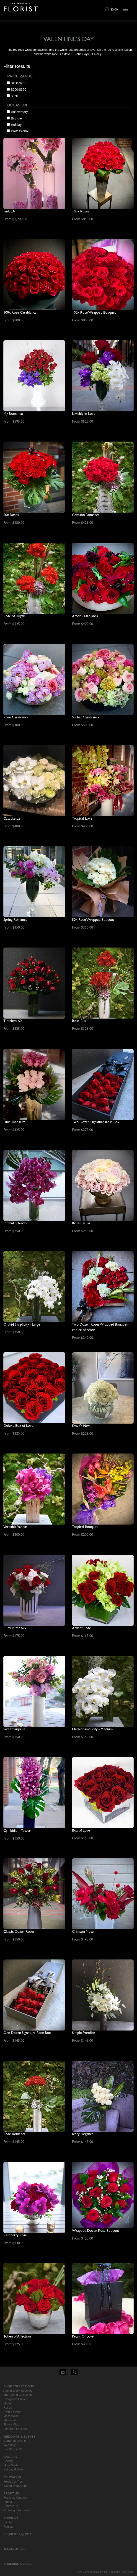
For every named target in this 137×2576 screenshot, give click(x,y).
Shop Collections (18, 2386)
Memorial (9, 2420)
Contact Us (10, 2506)
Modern (8, 2403)
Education (12, 2477)
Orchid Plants (12, 2412)
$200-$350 (16, 89)
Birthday (15, 118)
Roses (7, 2407)
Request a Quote (17, 2534)
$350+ (13, 96)
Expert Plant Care (15, 2485)
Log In (7, 2522)
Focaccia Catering (15, 2497)
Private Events (13, 2449)
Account (10, 2518)
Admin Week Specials (17, 2390)
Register (8, 2526)
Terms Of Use (14, 2549)
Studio (7, 2502)
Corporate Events (14, 2440)
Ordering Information (17, 2510)
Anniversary (17, 112)
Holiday (14, 125)
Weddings (10, 2445)
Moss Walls (10, 2416)
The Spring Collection (17, 2394)
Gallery (10, 2457)
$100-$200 (16, 83)
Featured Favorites (15, 2428)
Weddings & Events (19, 2436)
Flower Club (11, 2424)
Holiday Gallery (13, 2469)
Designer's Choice (15, 2399)
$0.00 (111, 9)
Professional (17, 131)
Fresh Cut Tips (13, 2481)
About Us (11, 2493)
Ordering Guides (17, 2563)
